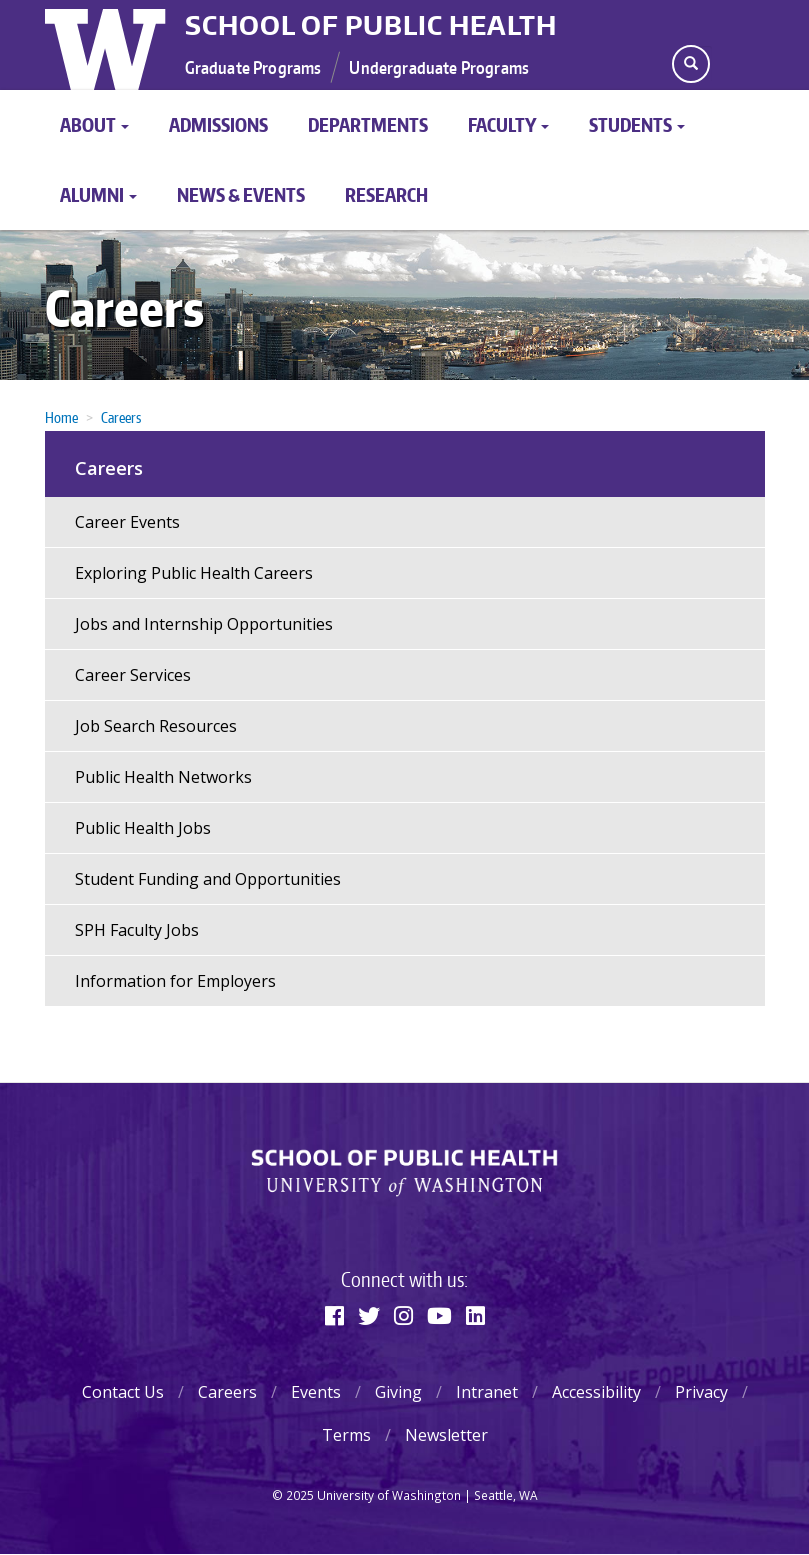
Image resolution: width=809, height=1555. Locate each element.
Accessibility (596, 1392)
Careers (124, 307)
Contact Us (123, 1392)
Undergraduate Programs (439, 67)
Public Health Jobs (143, 828)
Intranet (487, 1392)
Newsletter (446, 1435)
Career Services (133, 675)
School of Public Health (371, 25)
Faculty (508, 124)
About (94, 124)
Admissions (218, 124)
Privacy (701, 1392)
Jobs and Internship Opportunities (204, 624)
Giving (398, 1392)
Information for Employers (175, 981)
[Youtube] (439, 1315)
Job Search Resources (156, 726)
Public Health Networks (163, 777)
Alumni (98, 194)
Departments (368, 124)
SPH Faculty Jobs (137, 930)
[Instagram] (403, 1315)
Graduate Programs (253, 67)
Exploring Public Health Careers (194, 573)
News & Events (241, 194)
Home (61, 417)
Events (316, 1392)
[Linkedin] (475, 1315)
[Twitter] (369, 1315)
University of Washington (107, 45)
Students (637, 124)
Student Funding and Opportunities (208, 879)
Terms (346, 1435)
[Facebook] (334, 1315)
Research (386, 194)
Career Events (127, 522)
